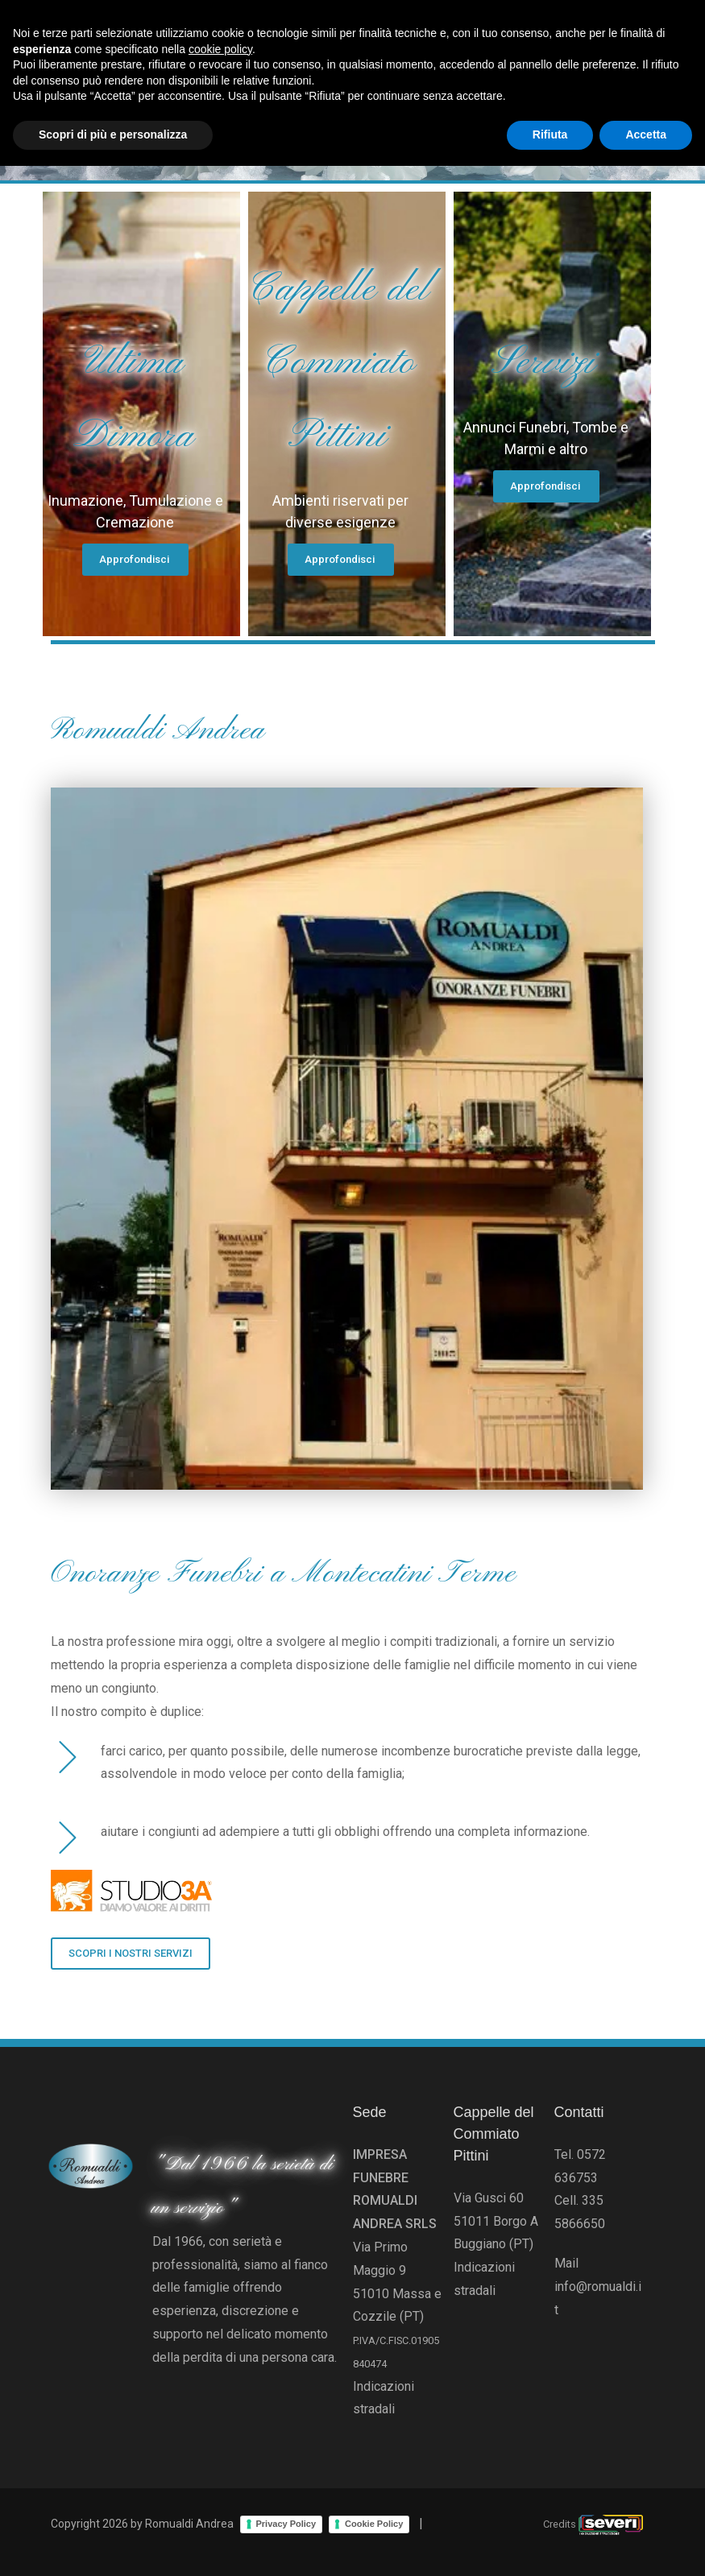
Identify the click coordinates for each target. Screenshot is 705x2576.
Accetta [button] (645, 2544)
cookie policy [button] (220, 2459)
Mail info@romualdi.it (597, 2287)
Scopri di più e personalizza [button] (113, 2544)
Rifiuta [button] (550, 2544)
